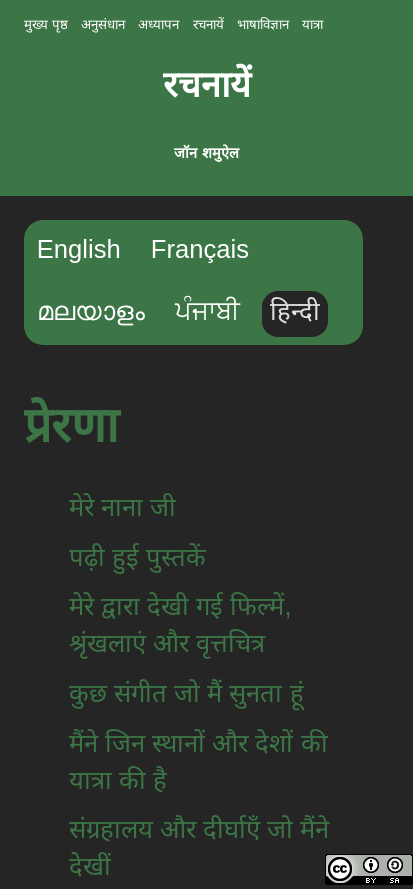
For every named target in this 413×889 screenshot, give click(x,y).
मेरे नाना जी (122, 507)
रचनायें (207, 85)
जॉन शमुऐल (206, 153)
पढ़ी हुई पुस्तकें (137, 557)
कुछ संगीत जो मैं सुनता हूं (186, 693)
